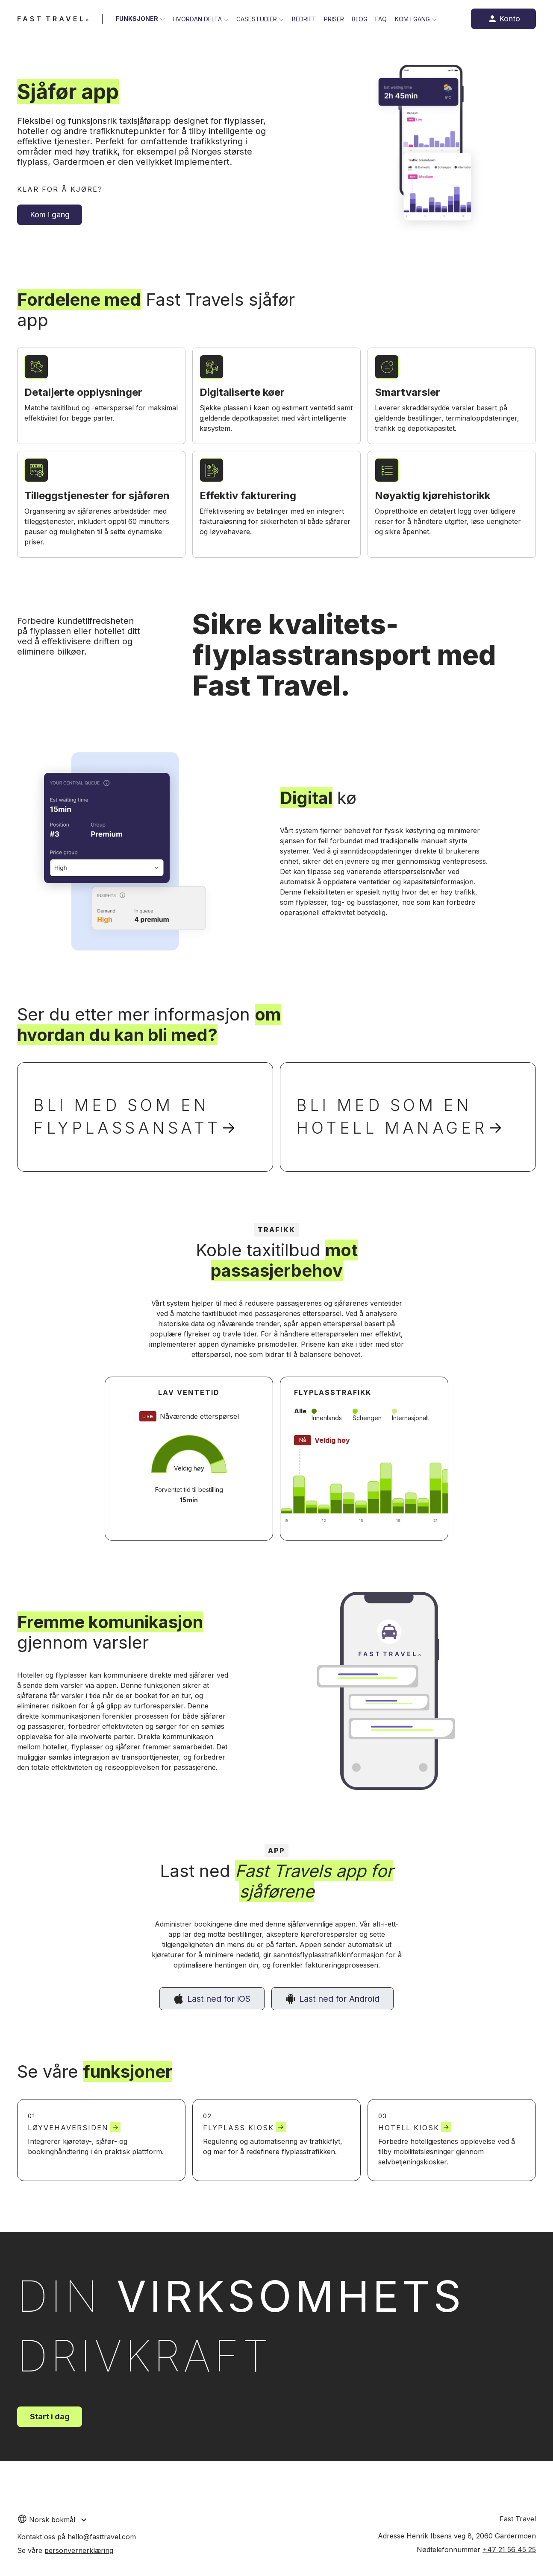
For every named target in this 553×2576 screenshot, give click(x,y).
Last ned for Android (340, 2009)
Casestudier (258, 18)
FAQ (385, 18)
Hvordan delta (198, 18)
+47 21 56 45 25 (509, 2549)
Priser (337, 18)
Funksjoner (137, 18)
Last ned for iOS (218, 2009)
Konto (509, 18)
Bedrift (306, 18)
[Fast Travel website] (52, 18)
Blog (363, 18)
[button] (63, 2519)
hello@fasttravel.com (102, 2536)
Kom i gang (417, 18)
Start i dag (50, 2427)
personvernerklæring (78, 2550)
